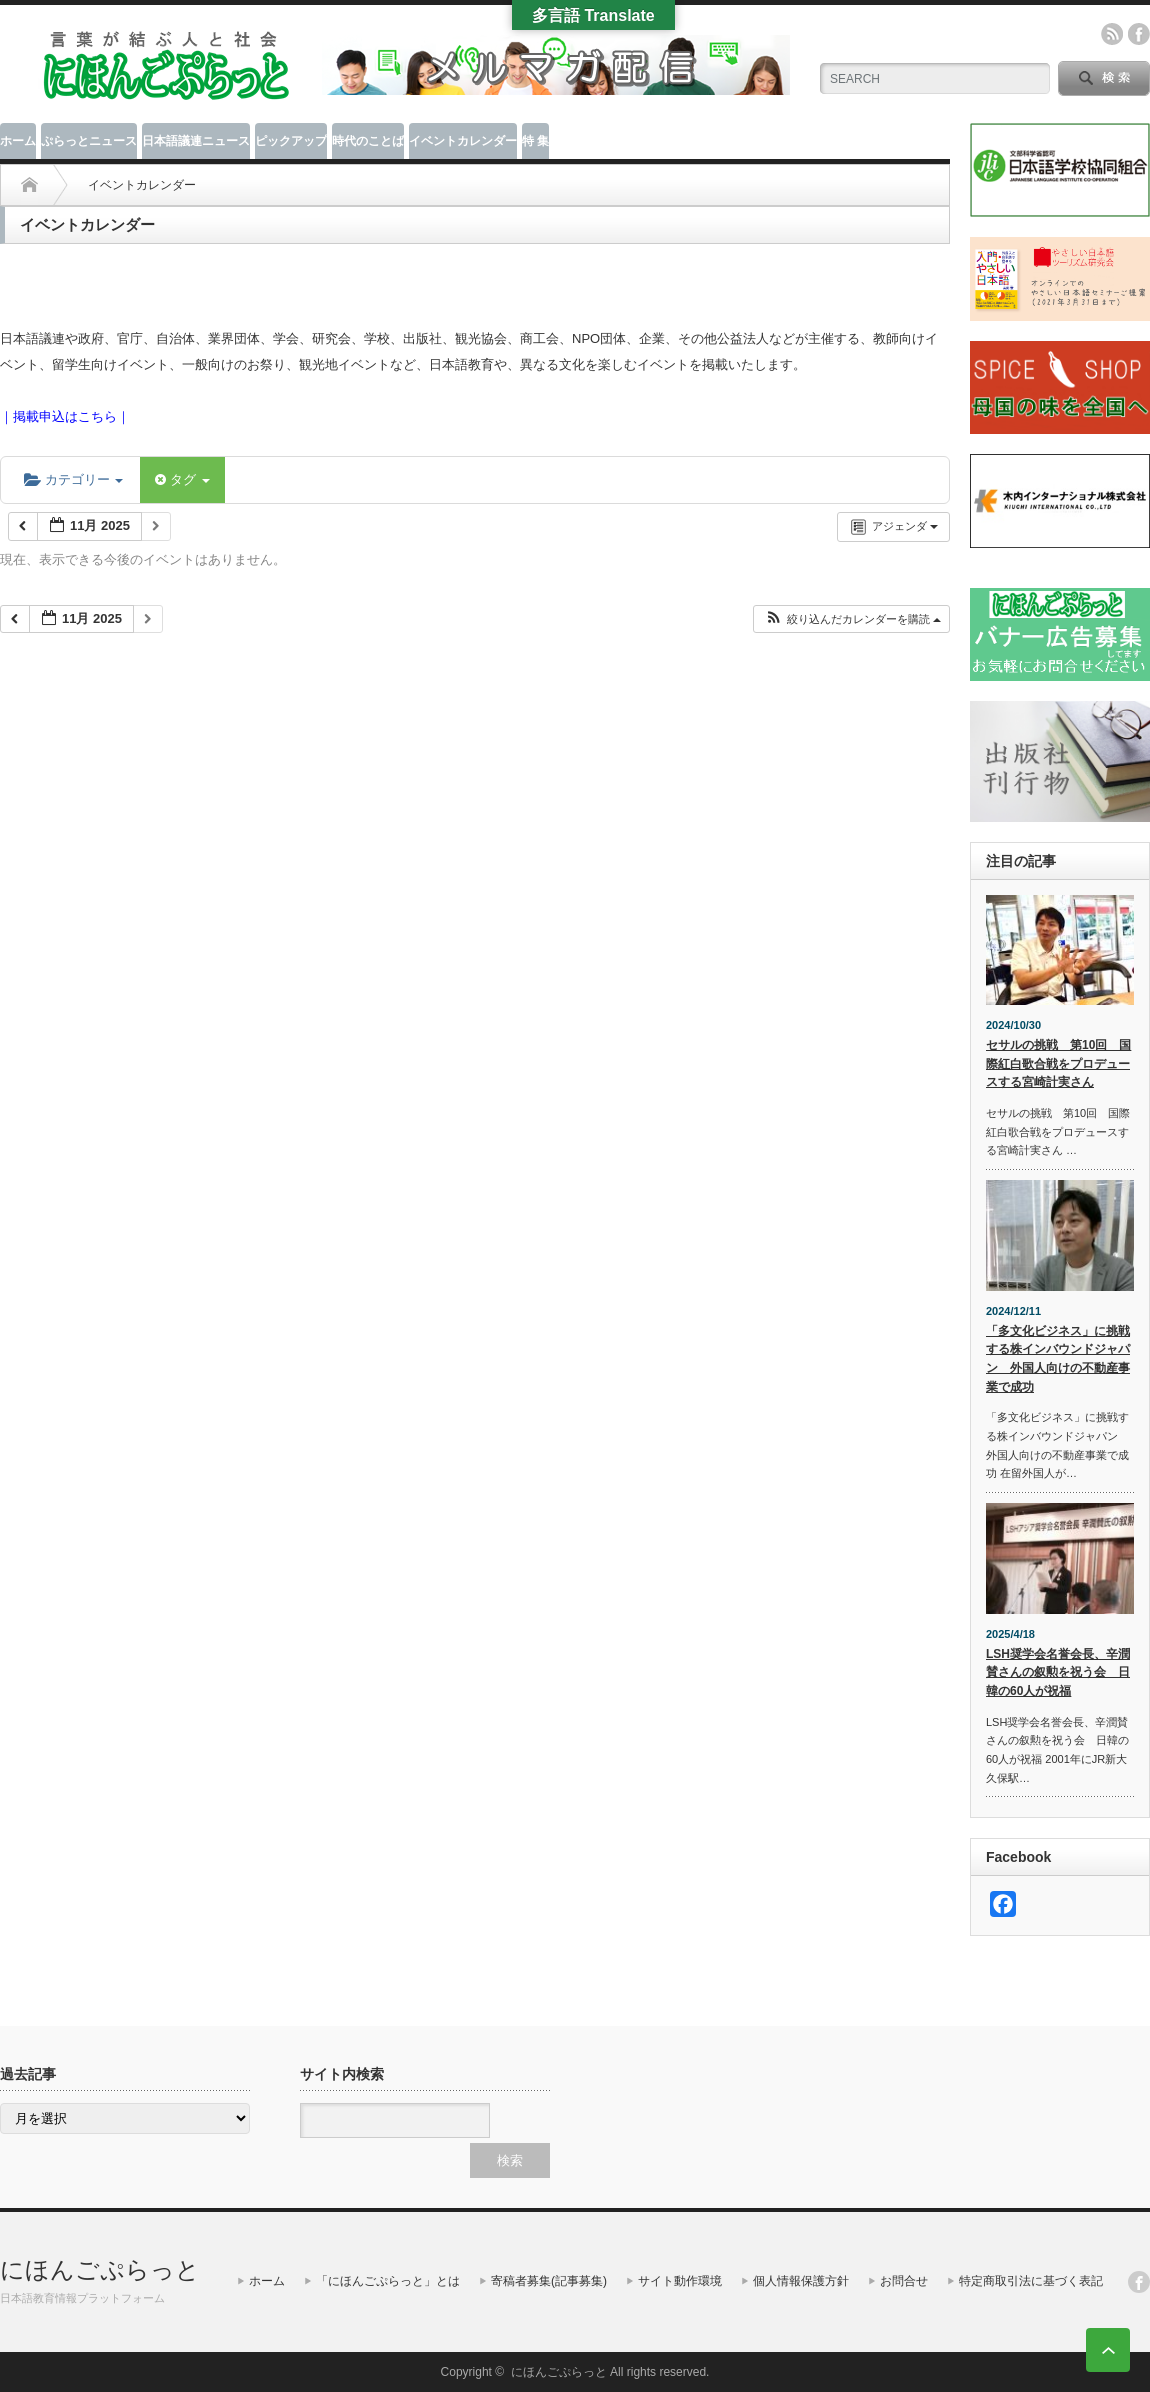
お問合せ (904, 2281)
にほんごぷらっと (100, 2269)
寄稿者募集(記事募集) (549, 2281)
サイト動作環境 (680, 2281)
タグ (182, 479)
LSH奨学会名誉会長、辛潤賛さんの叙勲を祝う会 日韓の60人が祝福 (1058, 1672)
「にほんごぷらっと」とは (388, 2281)
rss (1112, 34)
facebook (1139, 34)
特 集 (535, 141)
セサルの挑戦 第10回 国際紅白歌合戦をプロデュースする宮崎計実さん (1058, 1063)
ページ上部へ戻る (1108, 2350)
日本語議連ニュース (196, 141)
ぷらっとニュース (89, 141)
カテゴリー (73, 479)
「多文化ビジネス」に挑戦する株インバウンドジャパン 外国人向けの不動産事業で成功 (1058, 1359)
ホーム (18, 141)
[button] (852, 619)
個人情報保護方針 (801, 2281)
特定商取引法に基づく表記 (1031, 2281)
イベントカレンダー (463, 141)
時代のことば (368, 141)
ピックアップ (291, 141)
